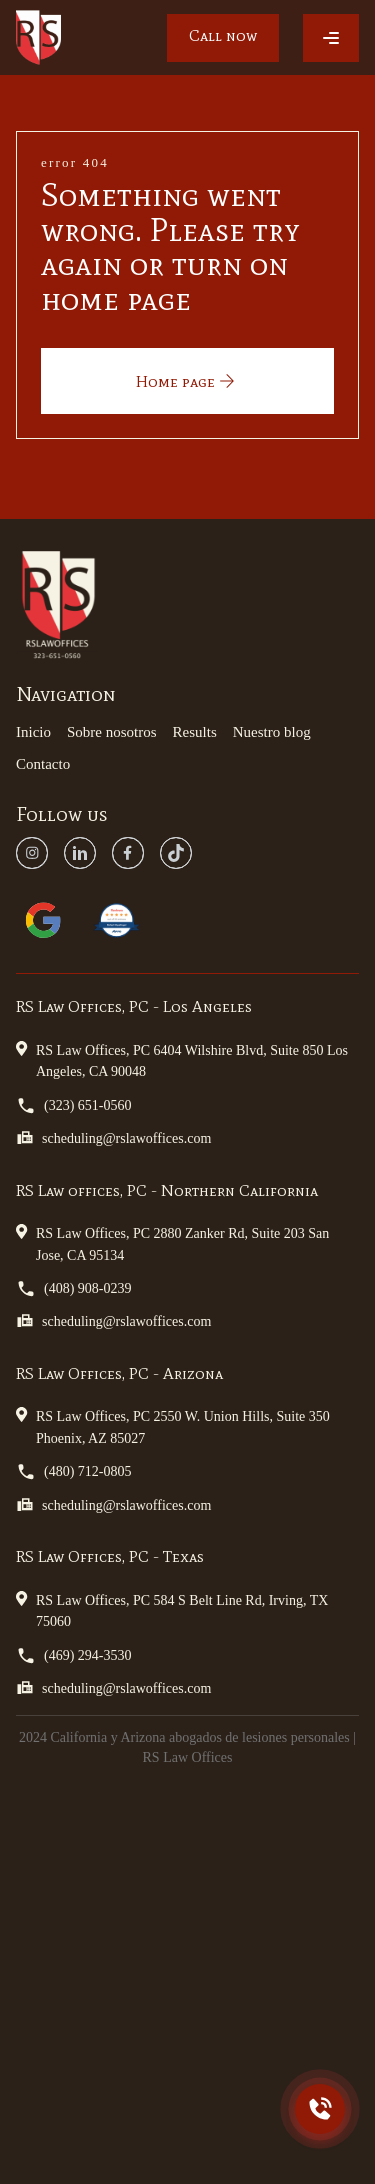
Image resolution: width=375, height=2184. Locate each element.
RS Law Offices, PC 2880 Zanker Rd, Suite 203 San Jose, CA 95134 (172, 1242)
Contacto (43, 764)
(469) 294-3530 (74, 1655)
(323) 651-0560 (74, 1105)
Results (195, 732)
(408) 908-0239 (74, 1288)
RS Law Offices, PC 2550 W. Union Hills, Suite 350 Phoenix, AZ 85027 (173, 1425)
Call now (223, 35)
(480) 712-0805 (74, 1471)
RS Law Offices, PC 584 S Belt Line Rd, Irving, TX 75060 (172, 1609)
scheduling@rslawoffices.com (113, 1137)
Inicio (33, 732)
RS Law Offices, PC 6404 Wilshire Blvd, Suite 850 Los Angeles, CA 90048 (182, 1059)
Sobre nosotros (112, 732)
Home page (187, 381)
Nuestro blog (272, 732)
